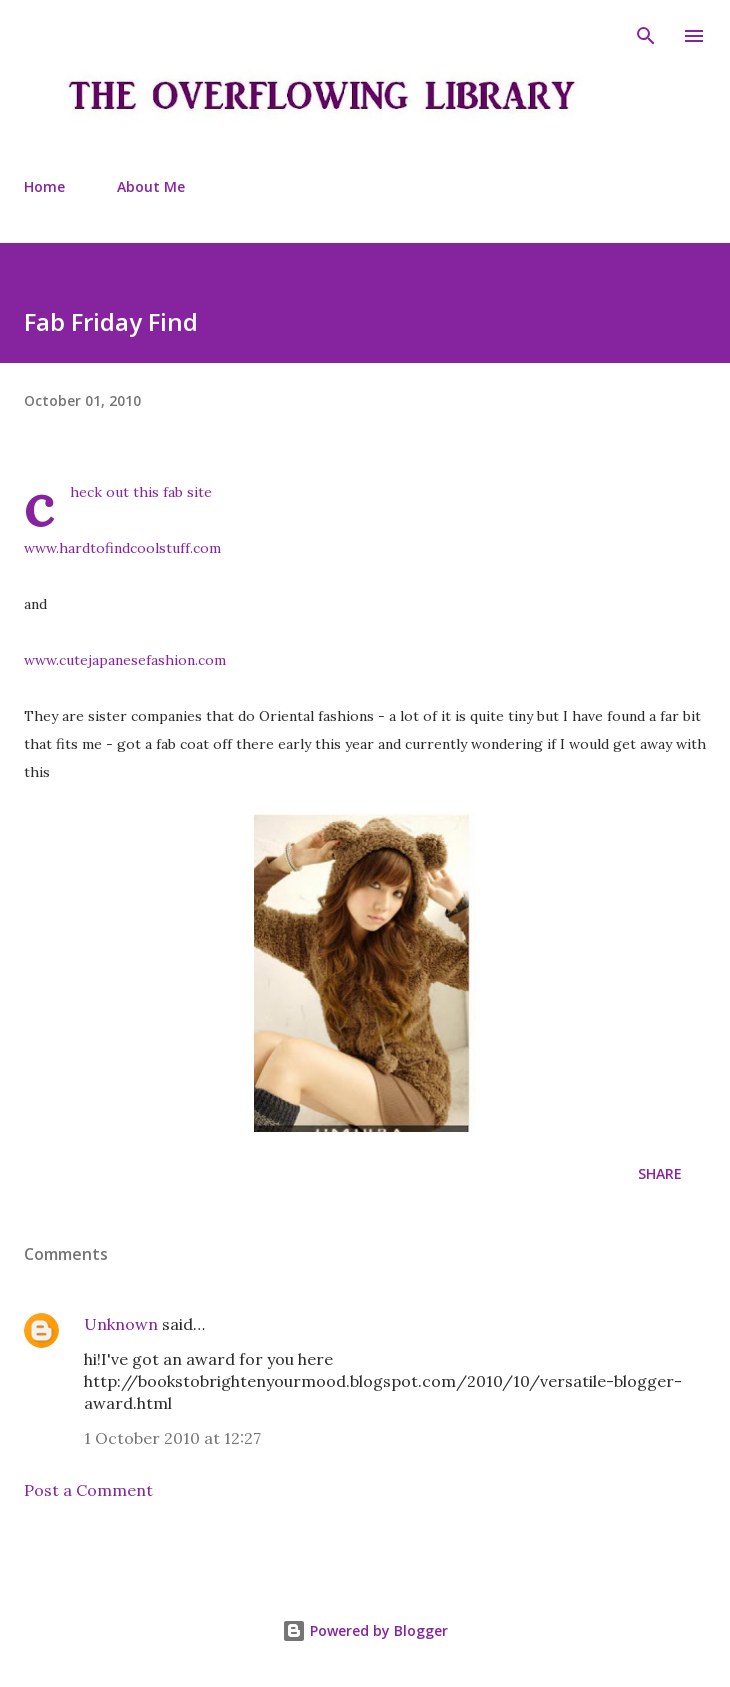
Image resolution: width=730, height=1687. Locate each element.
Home (44, 186)
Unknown (121, 1324)
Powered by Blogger (365, 1630)
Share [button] (660, 1173)
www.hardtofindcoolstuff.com (122, 548)
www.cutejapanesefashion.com (125, 660)
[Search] (646, 36)
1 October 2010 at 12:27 (172, 1438)
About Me (151, 186)
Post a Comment (88, 1490)
